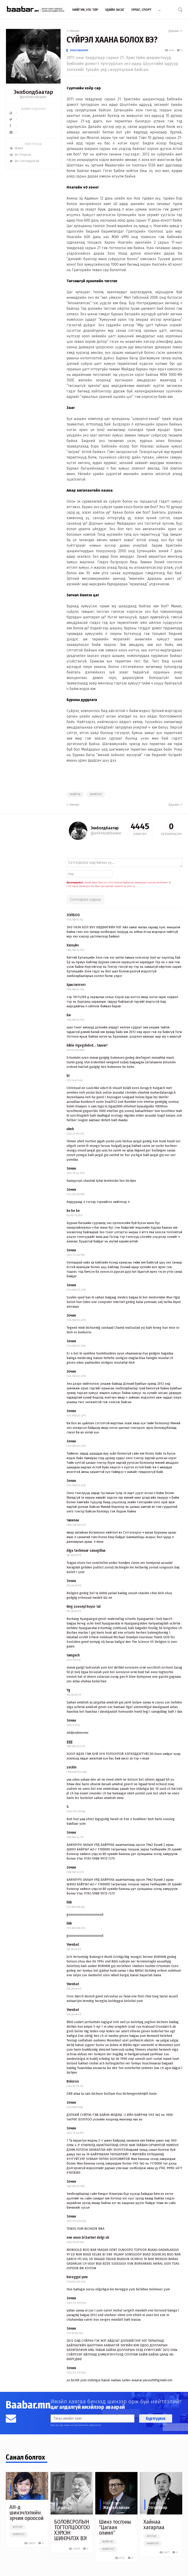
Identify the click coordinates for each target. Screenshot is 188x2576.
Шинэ (16, 148)
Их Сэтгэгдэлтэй (24, 161)
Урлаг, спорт (141, 10)
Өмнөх (73, 31)
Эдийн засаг (114, 10)
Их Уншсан (20, 155)
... (159, 10)
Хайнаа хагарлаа (153, 2525)
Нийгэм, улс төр (85, 10)
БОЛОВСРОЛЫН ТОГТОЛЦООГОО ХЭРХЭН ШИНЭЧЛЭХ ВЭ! (72, 2530)
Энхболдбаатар (79, 50)
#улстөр (17, 2527)
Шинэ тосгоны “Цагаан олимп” (115, 2527)
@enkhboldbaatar (33, 97)
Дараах (175, 31)
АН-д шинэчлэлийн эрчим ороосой (26, 2512)
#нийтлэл (96, 794)
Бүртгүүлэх (155, 2418)
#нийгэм (75, 794)
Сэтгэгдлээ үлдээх (85, 899)
